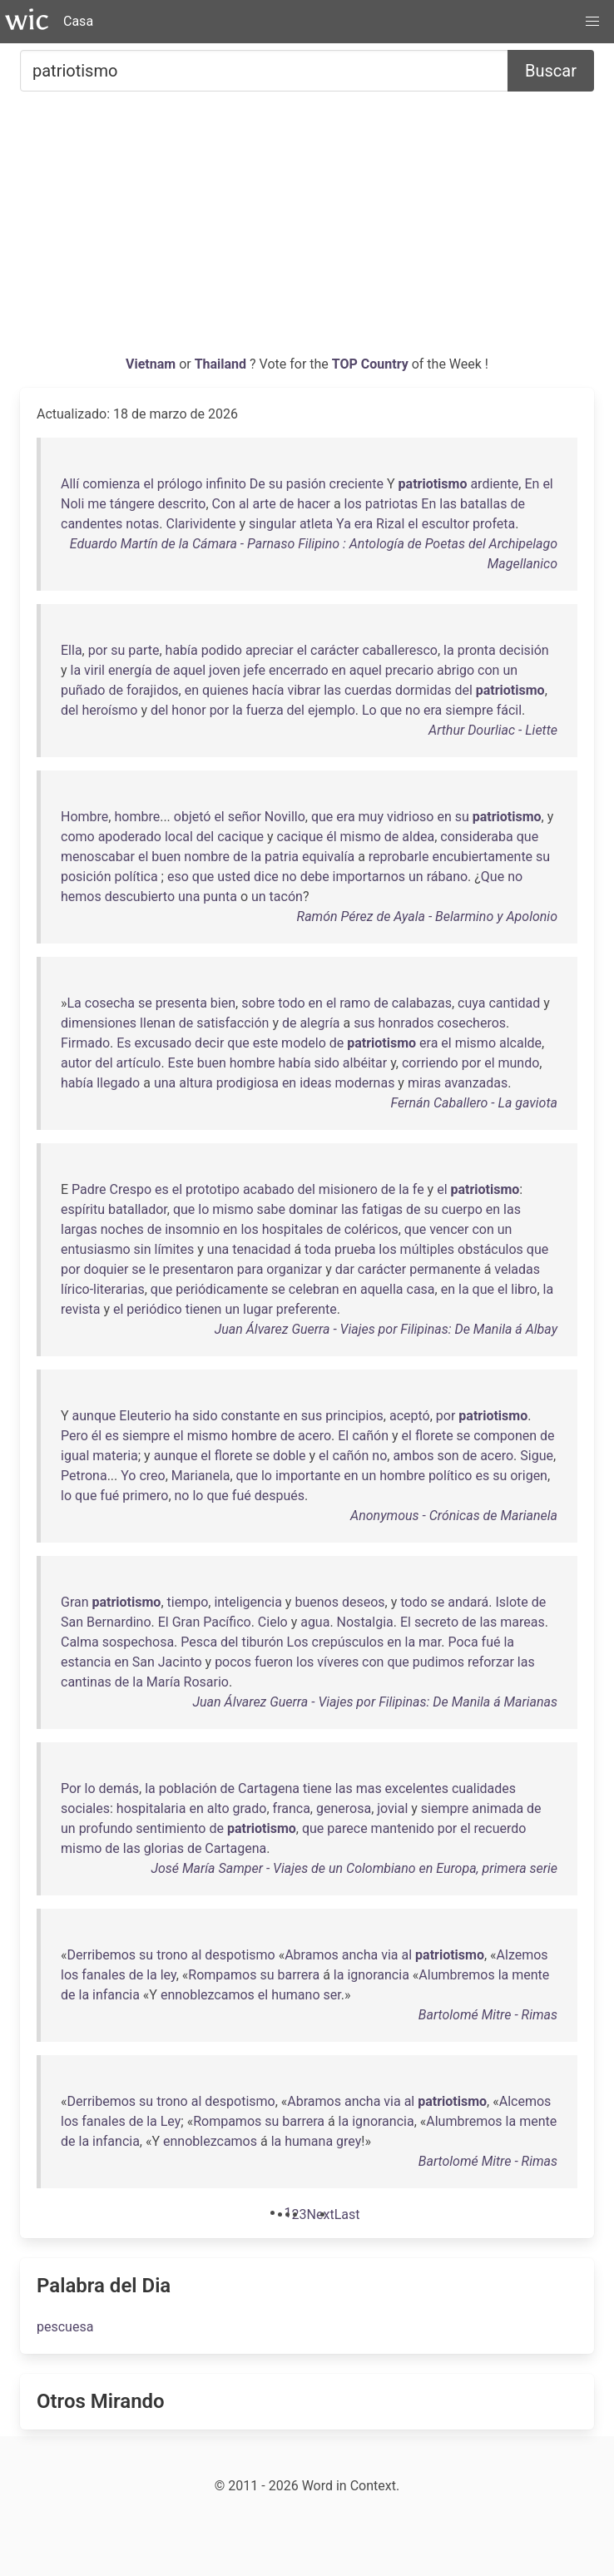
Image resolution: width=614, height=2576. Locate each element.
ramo (354, 1003)
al (244, 504)
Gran (75, 1602)
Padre (89, 1189)
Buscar (551, 71)
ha (182, 1416)
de (287, 504)
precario (409, 670)
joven (224, 670)
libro (524, 1289)
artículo (138, 1063)
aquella (382, 1289)
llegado (118, 1083)
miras (424, 1083)
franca (291, 1808)
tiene (317, 1788)
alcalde (520, 1043)
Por (71, 1788)
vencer (448, 1229)
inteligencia (248, 1602)
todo (291, 1003)
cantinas (86, 1682)
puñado (83, 690)
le (154, 1269)
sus (364, 1023)
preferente (306, 1309)
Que (492, 876)
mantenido (402, 1828)
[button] (592, 21)
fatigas (382, 1209)
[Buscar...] (264, 71)
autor (76, 1063)
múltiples (427, 1249)
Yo (128, 1476)
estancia (86, 1662)
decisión (524, 650)
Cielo (273, 1622)
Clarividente (201, 524)
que (391, 710)
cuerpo (462, 1209)
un (510, 670)
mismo (360, 837)
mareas (522, 1622)
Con (223, 504)
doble (289, 1456)
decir (209, 1043)
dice (266, 876)
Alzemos (522, 1955)
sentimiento (170, 1828)
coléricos (371, 1229)
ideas (315, 1083)
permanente (445, 1269)
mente (530, 1975)
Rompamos (222, 1975)
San (72, 1622)
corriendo (430, 1063)
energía (130, 670)
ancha (360, 1955)
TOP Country (370, 364)
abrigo (455, 670)
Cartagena (269, 1788)
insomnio (192, 1229)
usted (233, 876)
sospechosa (138, 1642)
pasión (306, 484)
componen (505, 1436)
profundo (106, 1828)
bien (222, 1003)
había (182, 650)
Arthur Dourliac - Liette (492, 730)
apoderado (129, 837)
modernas (365, 1083)
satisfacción (232, 1023)
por (98, 650)
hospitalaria (151, 1808)
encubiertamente (482, 856)
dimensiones (98, 1023)
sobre (258, 1003)
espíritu (83, 1209)
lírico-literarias (103, 1289)
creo (152, 1476)
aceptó (409, 1416)
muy (371, 817)
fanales (103, 1975)
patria (282, 856)
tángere (132, 504)
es (162, 1189)
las (448, 504)
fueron (274, 1662)
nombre (207, 856)
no (412, 710)
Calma (80, 1642)
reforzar (491, 1662)
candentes (91, 524)
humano (295, 1995)
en (339, 670)
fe (418, 1189)
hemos (81, 896)
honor (188, 710)
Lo (369, 710)
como (78, 837)
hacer (313, 504)
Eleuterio (145, 1416)
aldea (418, 837)
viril (94, 670)
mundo (519, 1063)
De (257, 484)
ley (168, 1975)
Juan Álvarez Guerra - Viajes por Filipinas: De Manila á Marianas (374, 1702)
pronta (477, 650)
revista (81, 1309)
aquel (189, 670)
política (135, 876)
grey (348, 2141)
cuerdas (368, 690)
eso (178, 876)
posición (86, 876)
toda (318, 1249)
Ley (171, 2121)
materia (114, 1456)
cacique (240, 837)
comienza (111, 484)
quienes (225, 690)
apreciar (269, 650)
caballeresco (400, 650)
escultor (445, 524)
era (363, 524)
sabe (271, 1209)
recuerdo (500, 1828)
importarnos (369, 876)
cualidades (484, 1788)
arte (263, 504)
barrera (298, 1975)
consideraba (476, 837)
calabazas (422, 1003)
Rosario (206, 1682)
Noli (72, 504)
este (265, 1043)
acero (314, 1436)
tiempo (188, 1602)
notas (142, 524)
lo (203, 1209)
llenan (158, 1023)
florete (434, 1436)
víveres (338, 1662)
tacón (286, 896)
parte (143, 650)
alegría (319, 1023)
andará (468, 1602)
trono (172, 1955)
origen (528, 1476)
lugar (258, 1309)
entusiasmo (96, 1249)
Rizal (390, 524)
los (353, 504)
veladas (517, 1269)
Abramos (312, 1955)
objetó (192, 817)
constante (250, 1416)
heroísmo (109, 710)
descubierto (140, 896)
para (250, 1269)
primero (145, 1495)
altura (195, 1083)
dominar (313, 1209)
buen (166, 856)
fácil (509, 710)
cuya (471, 1003)
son (447, 1456)
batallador (137, 1209)
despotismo (240, 1955)
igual (75, 1456)
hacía (268, 690)
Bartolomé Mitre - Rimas (487, 2015)
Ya (343, 524)
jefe (254, 670)
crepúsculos (348, 1642)
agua (314, 1622)
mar (429, 1642)
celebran (314, 1289)
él (331, 837)
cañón (370, 1436)
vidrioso (410, 817)
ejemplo (331, 710)
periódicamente (222, 1289)
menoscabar (98, 856)
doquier (106, 1269)
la (448, 650)
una (189, 896)
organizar (294, 1269)
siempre (469, 710)
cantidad (514, 1003)
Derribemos (101, 1955)
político (450, 1476)
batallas (483, 504)
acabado (269, 1189)
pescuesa (65, 2327)
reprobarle (399, 856)
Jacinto (180, 1662)
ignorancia (378, 1975)
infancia (116, 1995)
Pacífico (226, 1622)
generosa (343, 1808)
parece (347, 1828)
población (188, 1788)
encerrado (299, 670)
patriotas (391, 504)
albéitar (365, 1063)
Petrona (84, 1476)
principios (354, 1416)
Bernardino (119, 1622)
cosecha (110, 1003)
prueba (354, 1249)
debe (314, 876)
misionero (348, 1189)
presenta (181, 1003)
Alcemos (525, 2101)
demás (119, 1788)
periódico (153, 1309)
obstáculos (490, 1249)
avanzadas (476, 1083)
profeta (494, 524)
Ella (71, 650)
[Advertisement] (307, 229)
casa (421, 1289)
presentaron (197, 1269)
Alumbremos (456, 1975)
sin (142, 1249)
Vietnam (152, 364)
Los (298, 1642)
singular (272, 524)
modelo (303, 1043)
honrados (406, 1023)
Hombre (84, 817)
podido (221, 650)
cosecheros (471, 1023)
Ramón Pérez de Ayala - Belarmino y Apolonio (427, 916)
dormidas (423, 690)
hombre (137, 817)
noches (122, 1229)
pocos (233, 1662)
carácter (334, 650)
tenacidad (261, 1249)
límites (175, 1249)
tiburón (262, 1642)
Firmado (85, 1043)
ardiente (494, 484)
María (163, 1682)
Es (123, 1043)
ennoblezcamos (208, 1995)
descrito (182, 504)
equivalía (328, 856)
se (145, 1003)
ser (331, 1995)
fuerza (265, 710)
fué (109, 1495)
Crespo (131, 1189)
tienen (204, 1309)
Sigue (536, 1456)
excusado (163, 1043)
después (280, 1495)
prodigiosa (247, 1083)
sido (326, 1063)
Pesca (199, 1642)
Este (181, 1063)
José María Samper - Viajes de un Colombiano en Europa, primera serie (354, 1868)
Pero (74, 1436)
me (96, 504)
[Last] (347, 2214)
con (488, 670)
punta (220, 896)
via (389, 1955)
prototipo (213, 1189)
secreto (436, 1622)
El (343, 1436)
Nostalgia (365, 1622)
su (276, 484)
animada (497, 1808)
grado (249, 1808)
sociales (85, 1808)
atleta (316, 524)
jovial (392, 1808)
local (179, 837)
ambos (413, 1456)
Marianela (200, 1476)
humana (309, 2141)
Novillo (285, 817)
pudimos (438, 1662)
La (74, 1003)
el (149, 484)
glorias (164, 1848)
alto (218, 1808)
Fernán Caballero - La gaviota (474, 1103)
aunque (94, 1416)
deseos (363, 1602)
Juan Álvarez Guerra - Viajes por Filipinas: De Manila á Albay (386, 1329)
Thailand (222, 364)
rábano (447, 876)
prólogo (180, 484)
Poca (463, 1642)
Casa (78, 21)
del (463, 690)
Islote (511, 1602)
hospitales (293, 1229)
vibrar (303, 690)
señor (244, 817)
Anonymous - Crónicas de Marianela (453, 1515)
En (531, 484)
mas (369, 1788)
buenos (317, 1602)
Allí (70, 484)
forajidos (152, 690)
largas (79, 1229)
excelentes (416, 1788)
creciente (356, 484)
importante (307, 1476)
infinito (225, 484)
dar (344, 1269)
